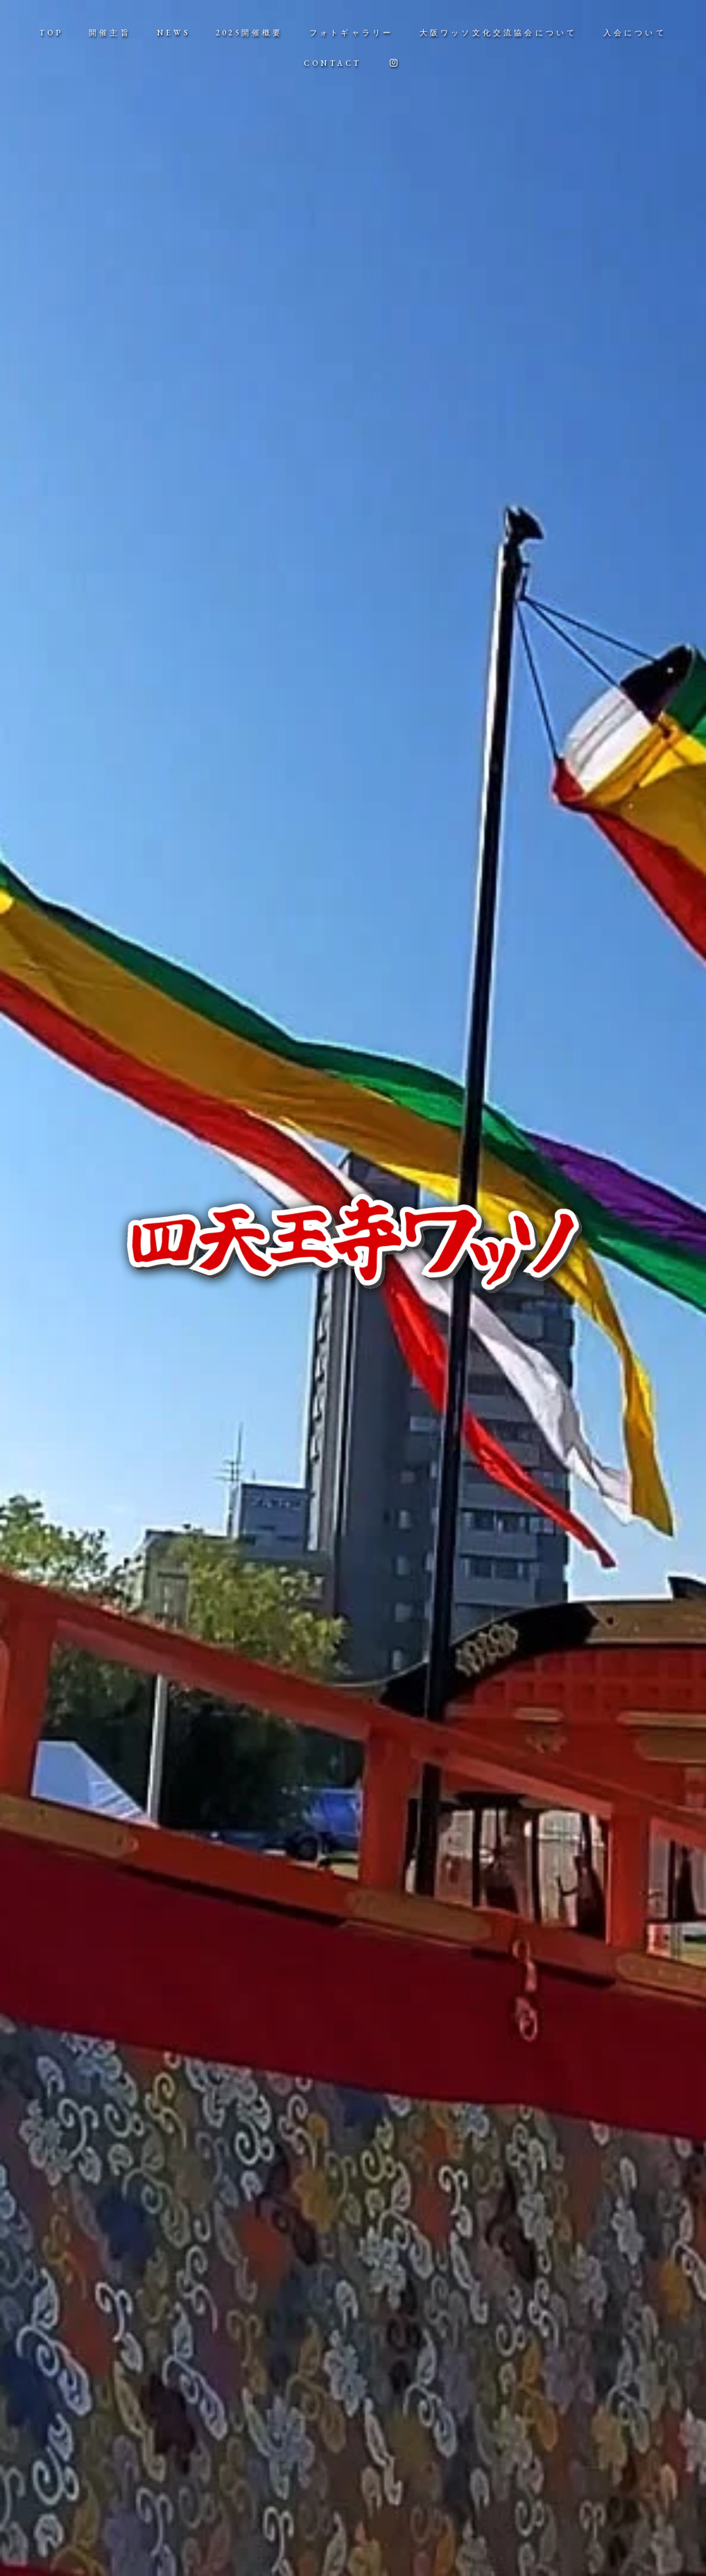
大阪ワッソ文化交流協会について (499, 32)
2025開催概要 (250, 32)
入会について (634, 32)
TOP (51, 32)
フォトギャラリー (351, 32)
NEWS (173, 32)
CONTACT (332, 63)
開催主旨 (110, 32)
